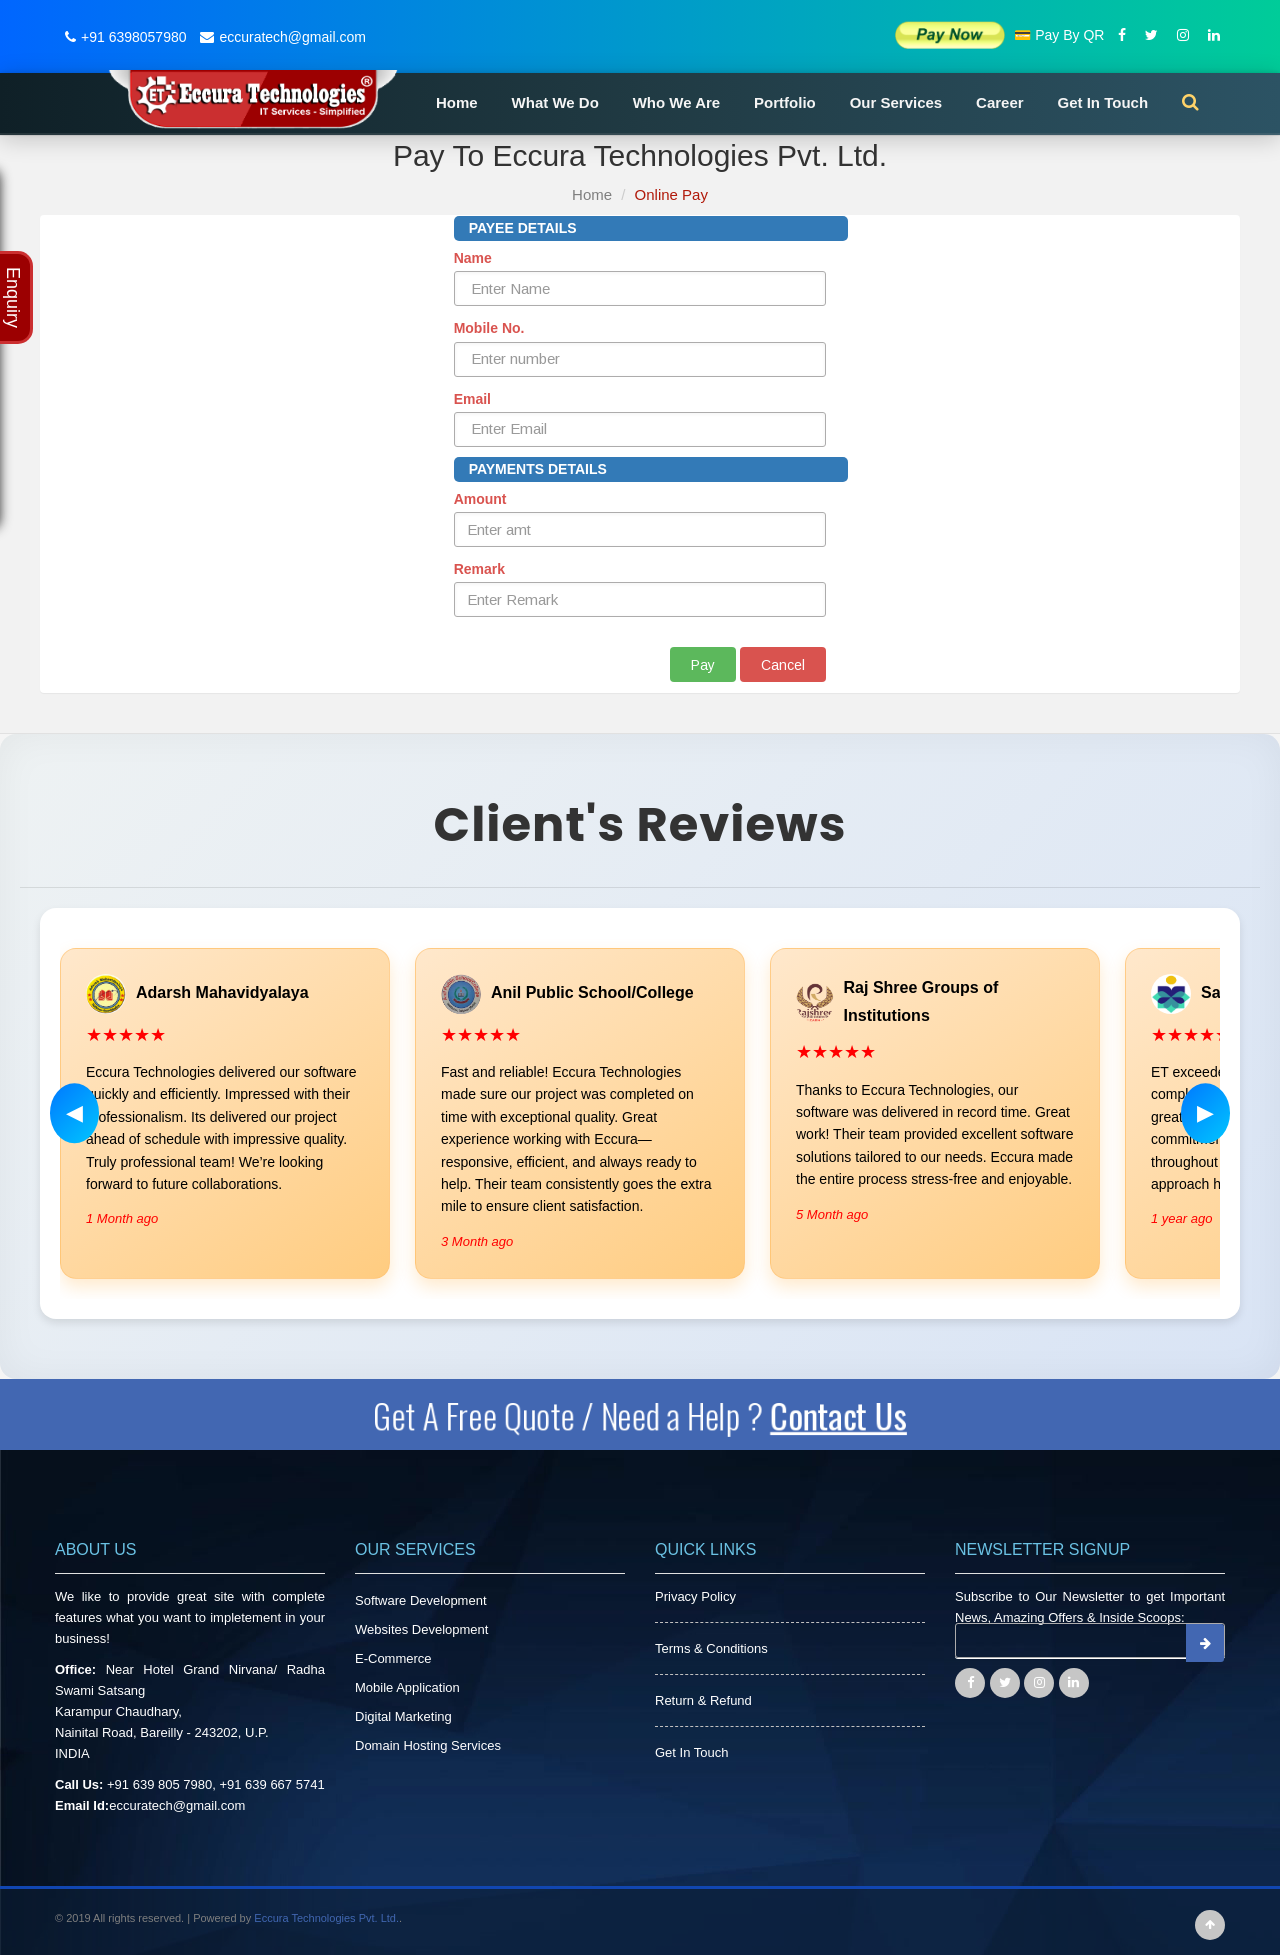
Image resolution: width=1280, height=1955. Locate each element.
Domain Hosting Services (428, 1745)
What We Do (555, 102)
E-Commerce (393, 1658)
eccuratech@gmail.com (280, 37)
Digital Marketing (403, 1716)
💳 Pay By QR (1059, 35)
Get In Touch (1103, 102)
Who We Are (677, 102)
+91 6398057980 (123, 37)
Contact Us (840, 1415)
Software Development (421, 1600)
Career (1000, 102)
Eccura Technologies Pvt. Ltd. (326, 1918)
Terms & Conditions (711, 1648)
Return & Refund (703, 1700)
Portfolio (785, 102)
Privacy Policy (695, 1596)
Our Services (896, 102)
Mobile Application (407, 1687)
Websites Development (421, 1629)
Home (457, 102)
